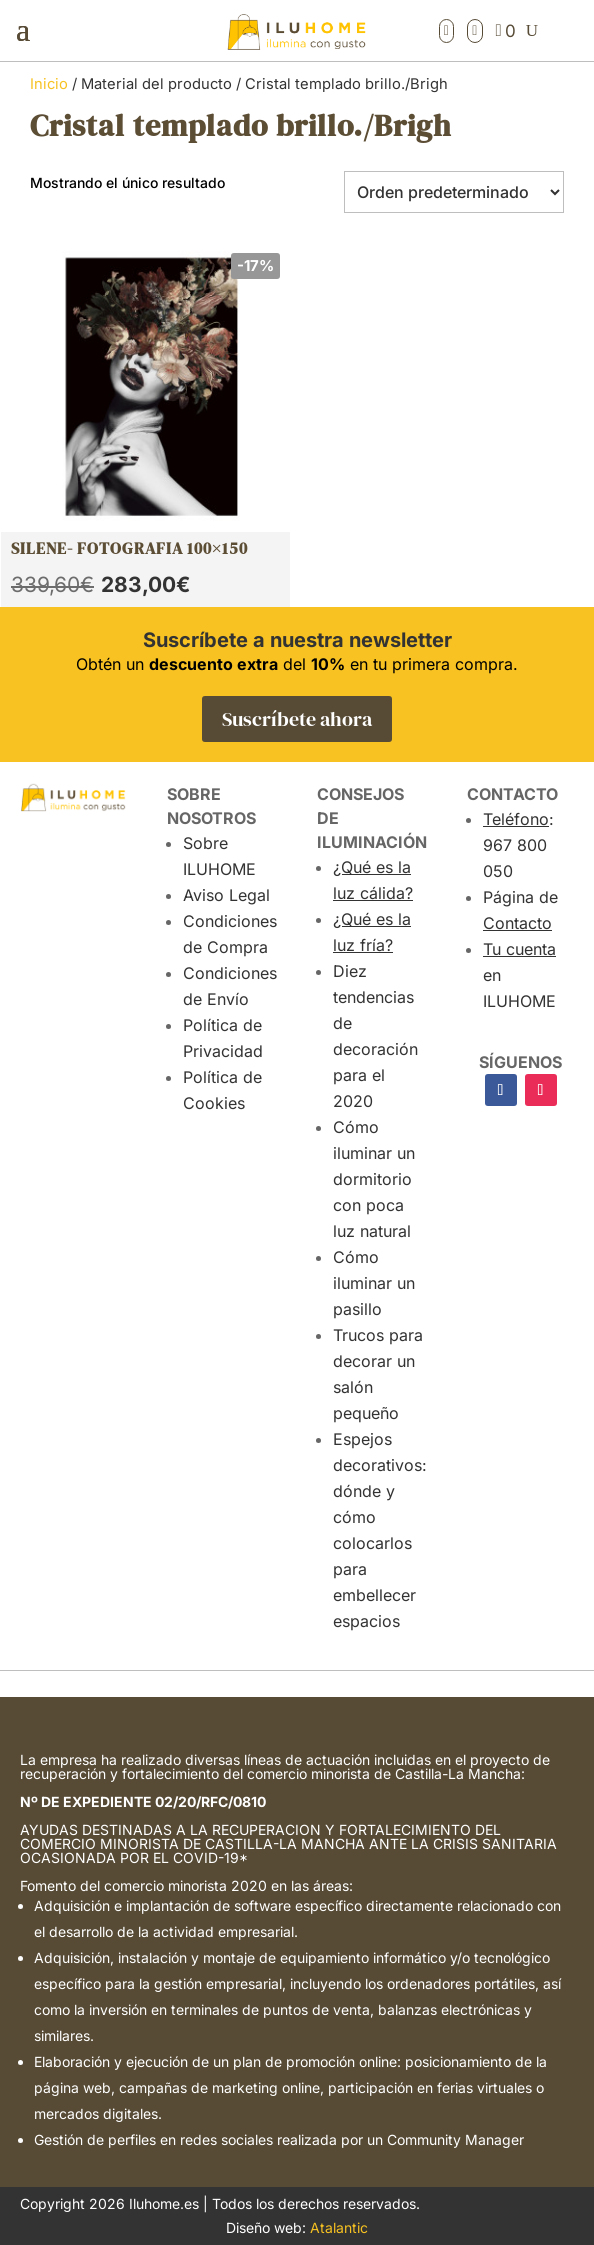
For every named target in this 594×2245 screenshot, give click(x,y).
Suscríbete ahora (297, 719)
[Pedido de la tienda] (454, 192)
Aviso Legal (226, 895)
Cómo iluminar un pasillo (374, 1283)
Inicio (49, 84)
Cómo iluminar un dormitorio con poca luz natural (374, 1179)
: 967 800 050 (518, 845)
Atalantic (339, 2227)
